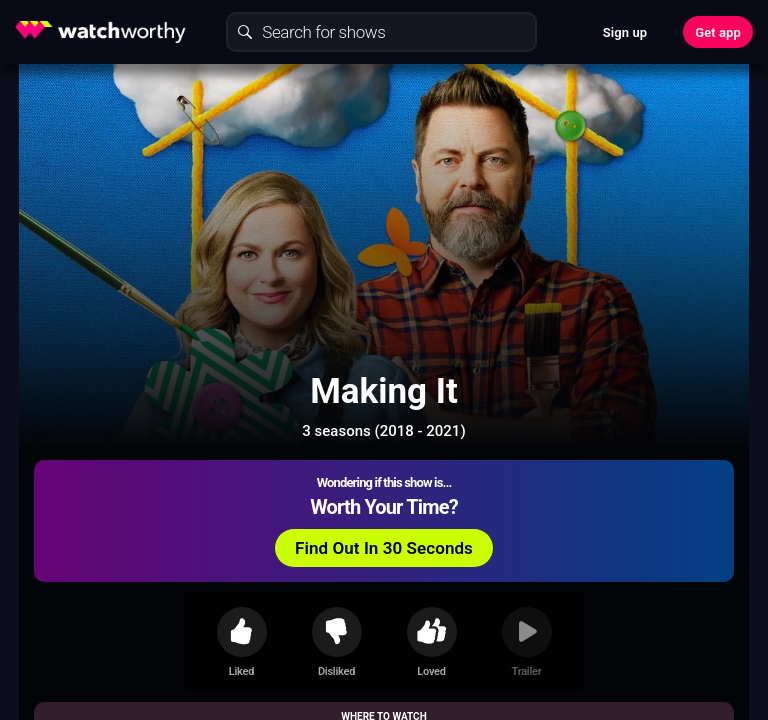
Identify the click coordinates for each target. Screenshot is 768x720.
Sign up (625, 32)
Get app (718, 32)
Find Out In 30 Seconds (384, 548)
